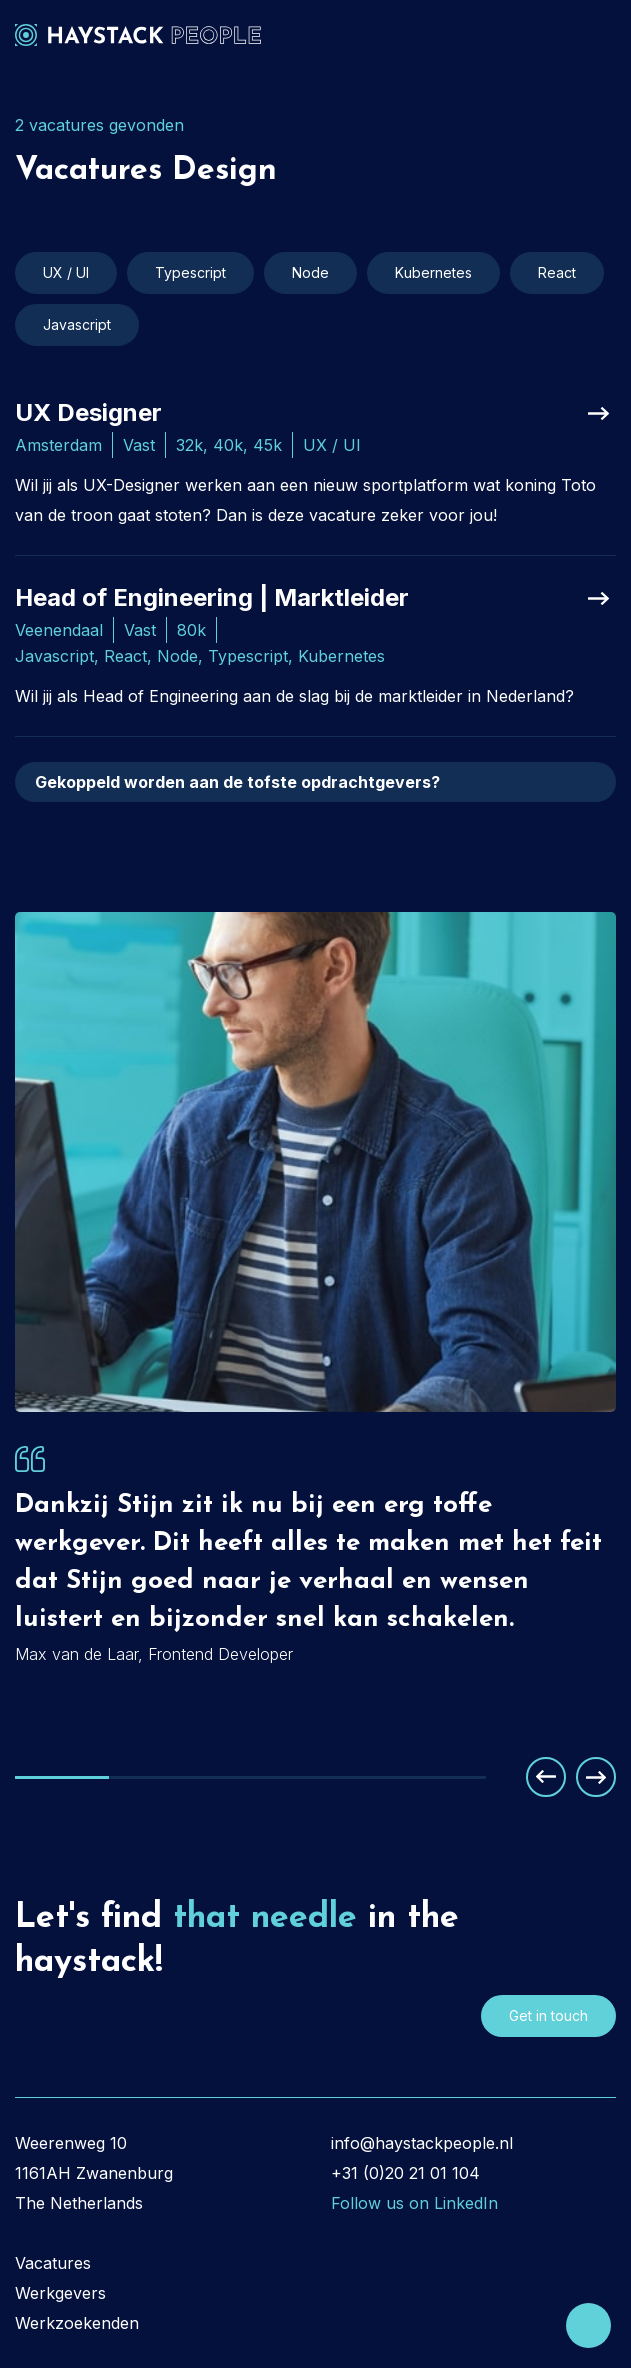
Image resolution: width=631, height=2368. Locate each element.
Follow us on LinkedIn (414, 2203)
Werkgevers (60, 2293)
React (557, 272)
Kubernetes (433, 272)
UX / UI (66, 272)
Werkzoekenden (77, 2323)
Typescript (190, 272)
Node (310, 272)
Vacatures (53, 2263)
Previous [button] (546, 1777)
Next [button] (596, 1777)
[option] (315, 1542)
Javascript (77, 324)
